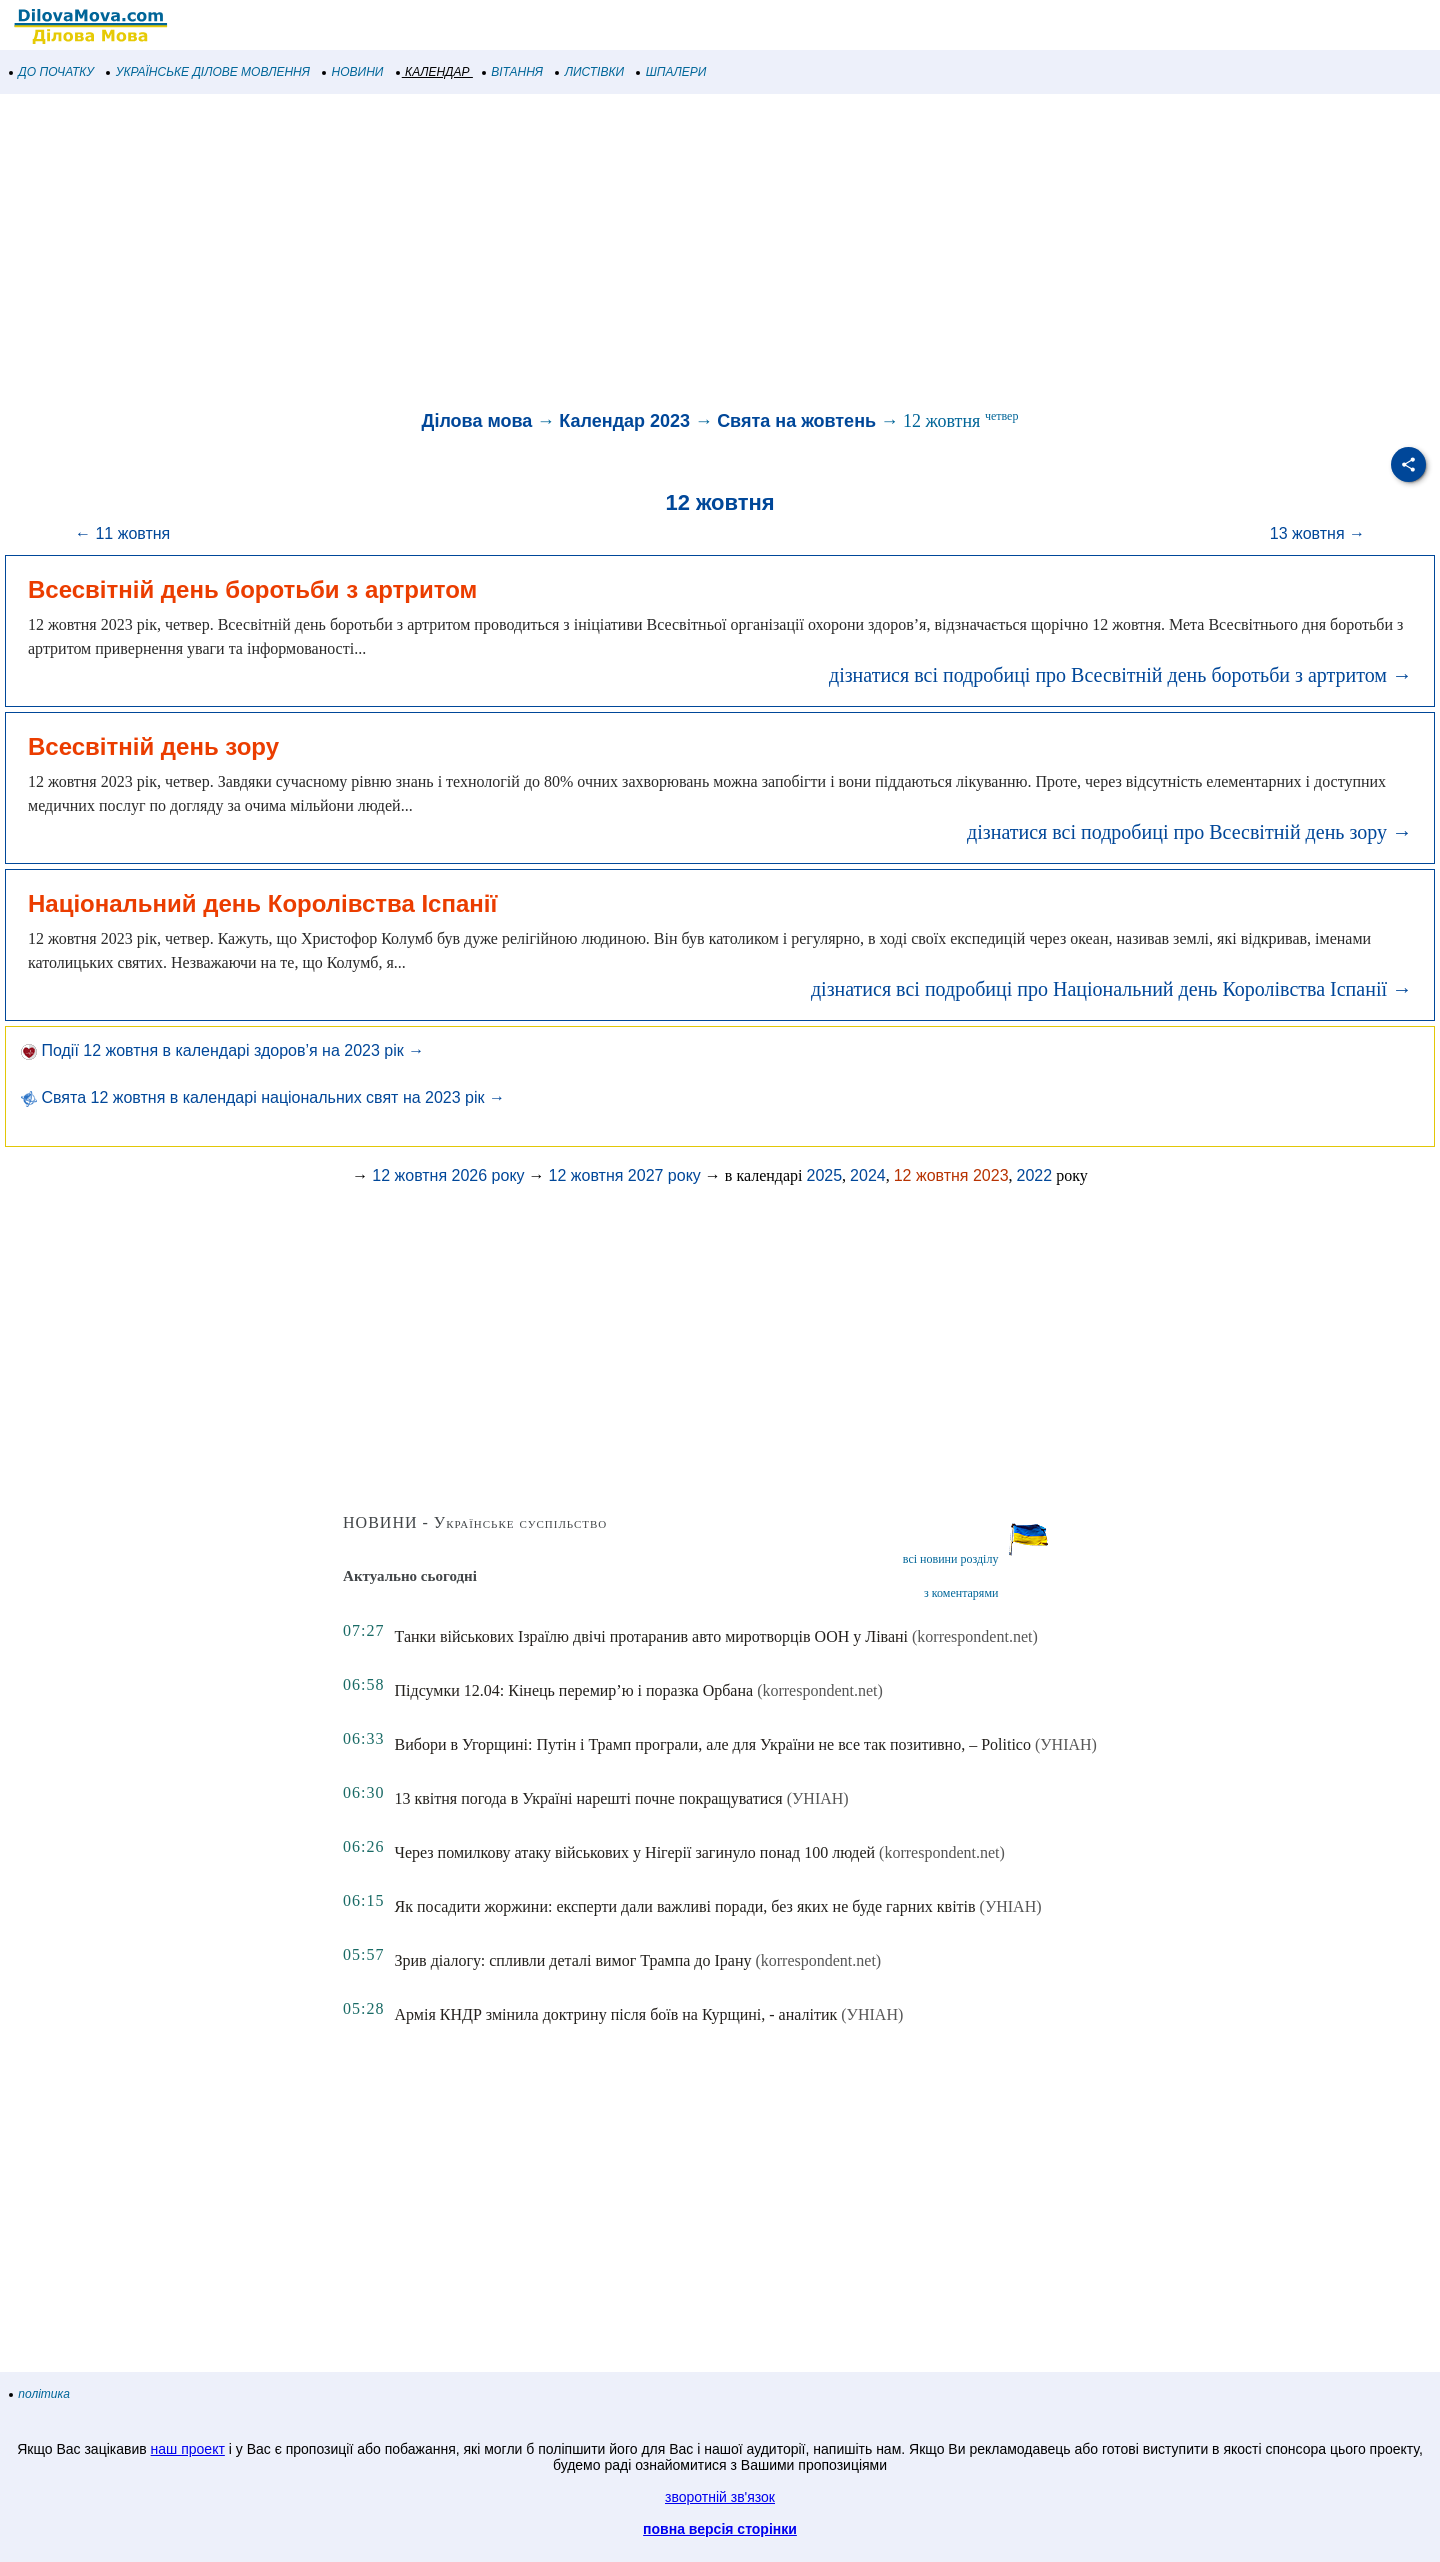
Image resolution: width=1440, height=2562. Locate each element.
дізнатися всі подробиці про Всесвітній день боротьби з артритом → (1120, 675)
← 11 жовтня (122, 533)
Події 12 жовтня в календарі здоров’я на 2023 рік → (222, 1050)
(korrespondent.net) (975, 1636)
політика (40, 2394)
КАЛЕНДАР (433, 72)
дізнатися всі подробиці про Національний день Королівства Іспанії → (1111, 989)
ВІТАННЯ (513, 72)
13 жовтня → (1317, 533)
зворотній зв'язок (720, 2497)
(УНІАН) (1066, 1744)
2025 (825, 1175)
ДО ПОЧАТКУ (52, 72)
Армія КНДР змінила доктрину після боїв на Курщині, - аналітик (616, 2014)
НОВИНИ (353, 72)
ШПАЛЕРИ (671, 72)
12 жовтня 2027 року (625, 1175)
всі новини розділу (951, 1559)
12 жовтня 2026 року (448, 1175)
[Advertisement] (600, 254)
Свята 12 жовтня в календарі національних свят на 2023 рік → (263, 1097)
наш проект (188, 2449)
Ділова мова (477, 421)
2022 (1035, 1175)
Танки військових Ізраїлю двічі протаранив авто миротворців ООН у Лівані (652, 1636)
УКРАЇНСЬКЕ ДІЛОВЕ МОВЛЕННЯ (208, 72)
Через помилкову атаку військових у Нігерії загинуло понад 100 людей (635, 1852)
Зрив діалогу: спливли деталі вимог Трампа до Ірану (573, 1960)
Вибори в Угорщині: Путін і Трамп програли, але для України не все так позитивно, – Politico (713, 1744)
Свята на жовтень (796, 421)
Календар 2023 (624, 421)
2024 (868, 1175)
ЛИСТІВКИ (590, 72)
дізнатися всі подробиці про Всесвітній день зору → (1189, 832)
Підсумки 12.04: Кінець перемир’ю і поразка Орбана (574, 1690)
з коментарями (961, 1593)
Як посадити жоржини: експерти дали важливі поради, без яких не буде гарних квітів (685, 1906)
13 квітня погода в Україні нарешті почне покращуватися (589, 1798)
